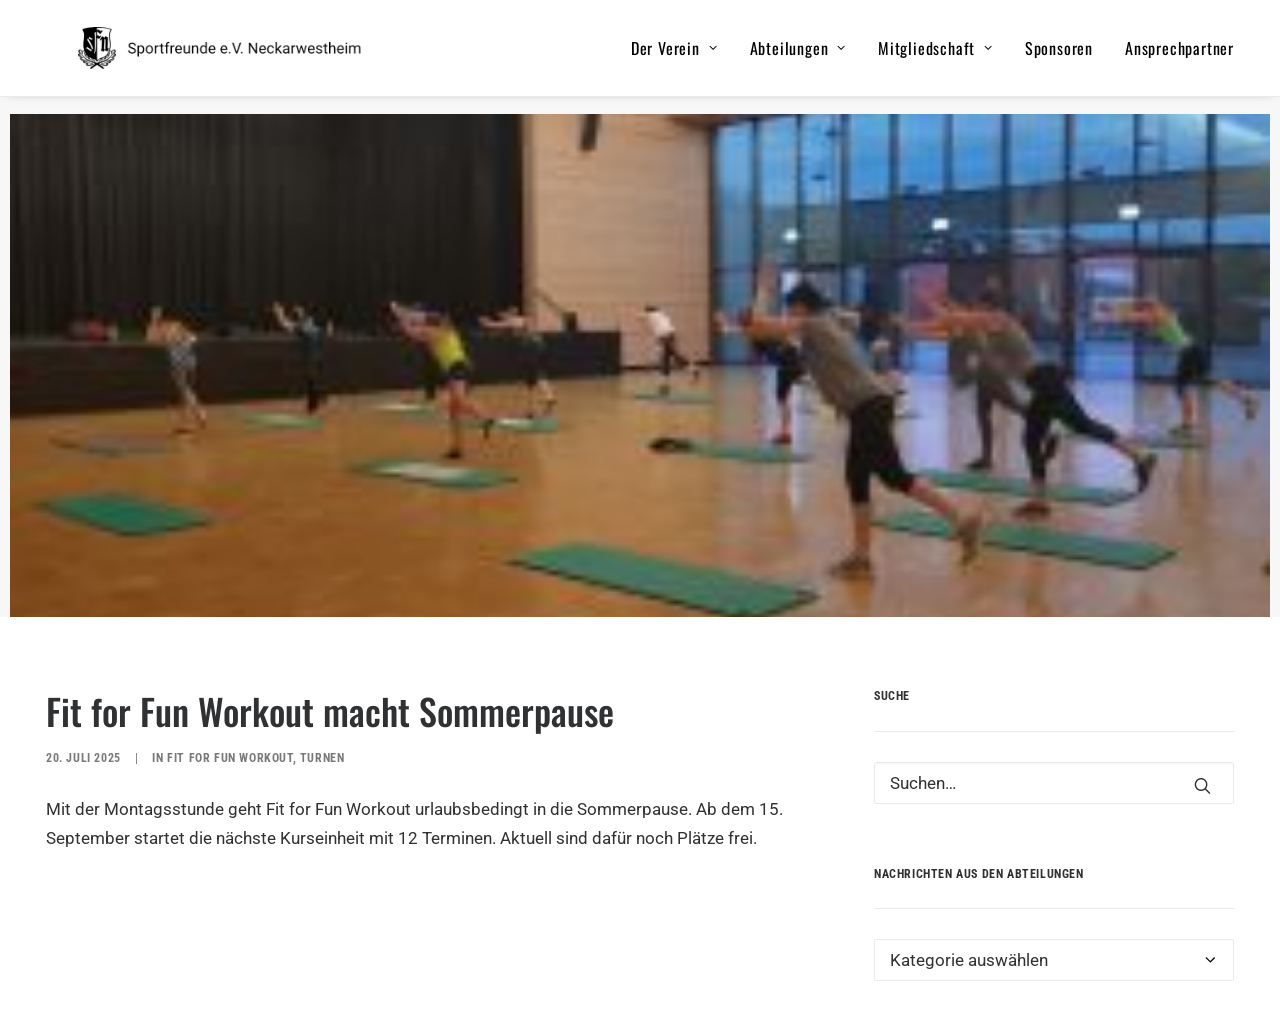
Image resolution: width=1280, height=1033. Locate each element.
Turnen (322, 719)
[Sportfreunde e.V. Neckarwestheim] (247, 57)
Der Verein (674, 57)
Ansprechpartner (1179, 57)
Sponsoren (1059, 57)
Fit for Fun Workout (229, 719)
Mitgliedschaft (935, 57)
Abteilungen (798, 57)
